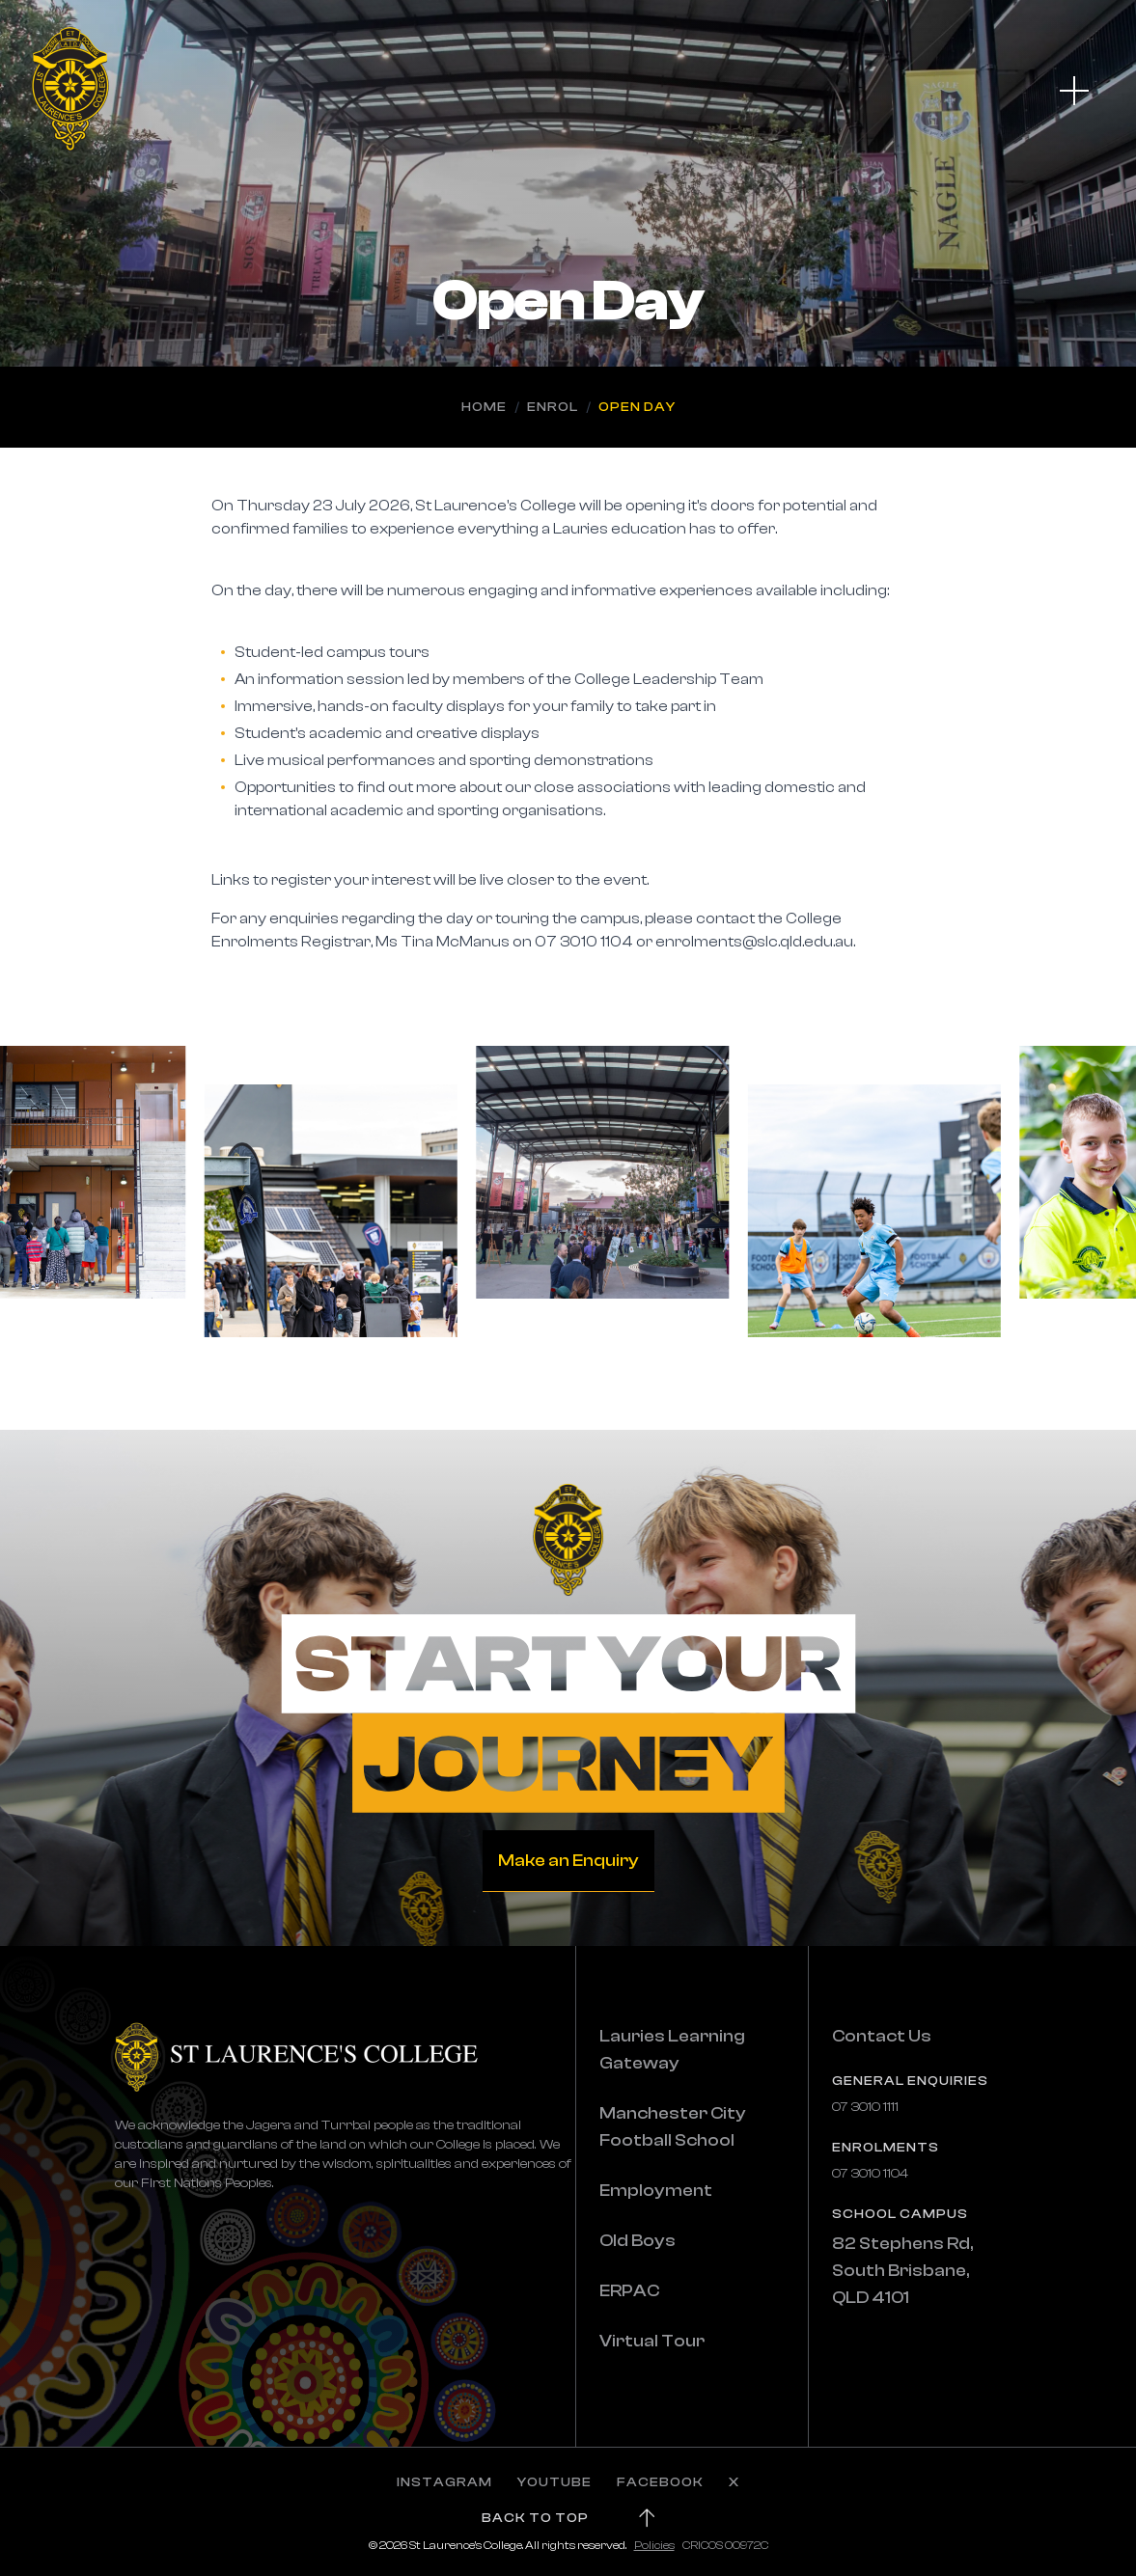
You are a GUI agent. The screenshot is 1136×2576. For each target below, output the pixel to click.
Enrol (552, 407)
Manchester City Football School (672, 2127)
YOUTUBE (554, 2482)
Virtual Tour (652, 2341)
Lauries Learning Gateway (672, 2049)
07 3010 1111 (865, 2107)
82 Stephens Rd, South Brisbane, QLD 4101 (902, 2270)
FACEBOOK (660, 2482)
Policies (654, 2545)
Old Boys (637, 2241)
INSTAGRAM (444, 2482)
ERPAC (629, 2291)
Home (484, 407)
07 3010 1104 (870, 2173)
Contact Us (881, 2036)
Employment (655, 2190)
